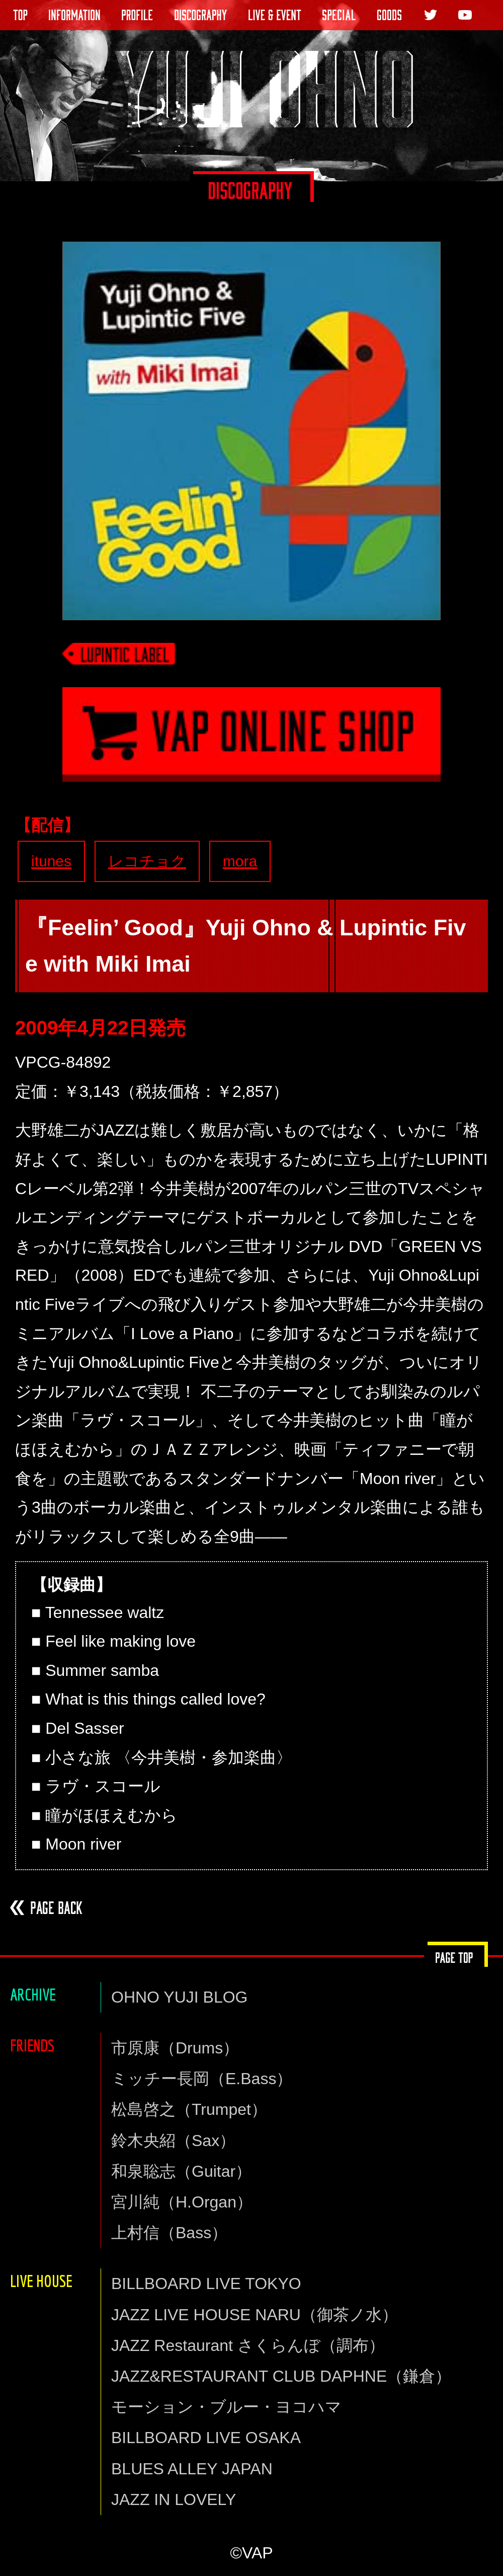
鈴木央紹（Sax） (173, 2140)
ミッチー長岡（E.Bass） (201, 2079)
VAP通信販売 (251, 747)
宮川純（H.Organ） (182, 2202)
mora (240, 861)
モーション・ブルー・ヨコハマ (226, 2407)
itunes (51, 861)
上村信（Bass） (169, 2233)
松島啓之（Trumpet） (189, 2109)
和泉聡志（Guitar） (181, 2171)
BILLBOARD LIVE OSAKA (206, 2437)
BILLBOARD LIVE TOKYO (206, 2283)
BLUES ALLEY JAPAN (192, 2469)
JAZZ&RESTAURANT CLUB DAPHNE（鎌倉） (281, 2376)
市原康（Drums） (175, 2048)
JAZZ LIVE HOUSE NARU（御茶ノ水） (254, 2315)
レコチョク (147, 861)
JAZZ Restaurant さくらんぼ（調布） (248, 2345)
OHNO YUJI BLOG (179, 1997)
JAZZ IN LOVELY (173, 2499)
